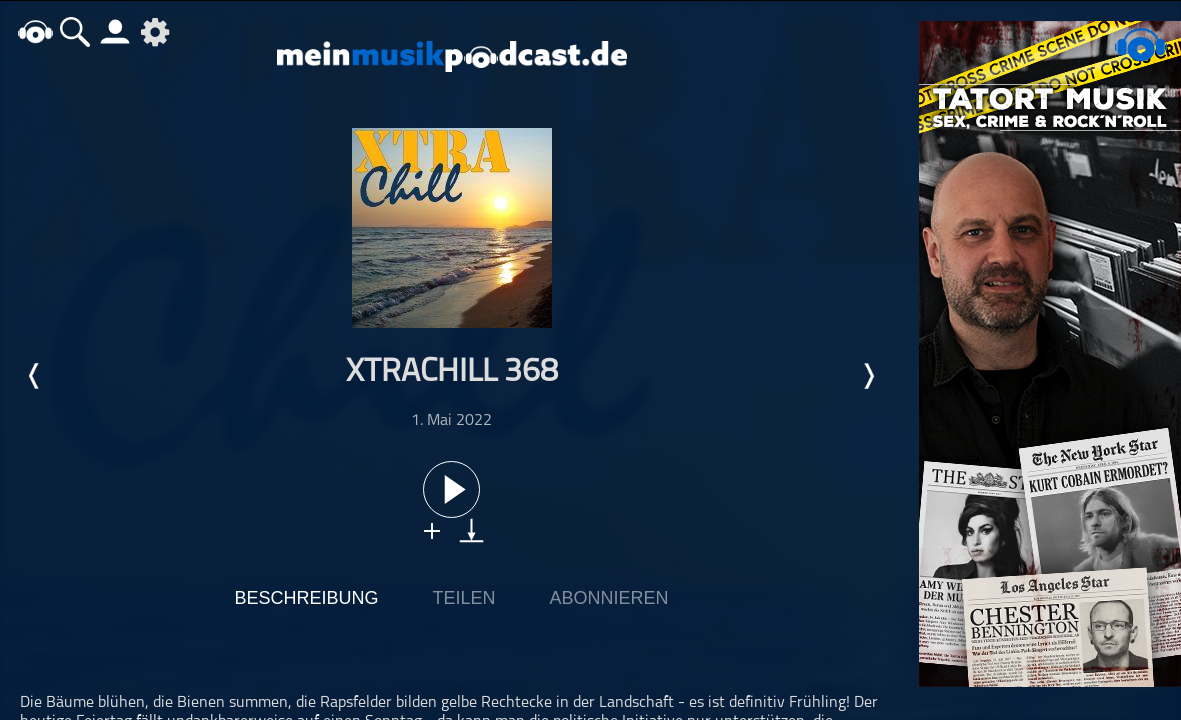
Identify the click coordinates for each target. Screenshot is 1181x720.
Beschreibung (306, 598)
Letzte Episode (35, 376)
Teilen (463, 598)
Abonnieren (609, 598)
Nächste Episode (868, 376)
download (471, 530)
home (35, 31)
